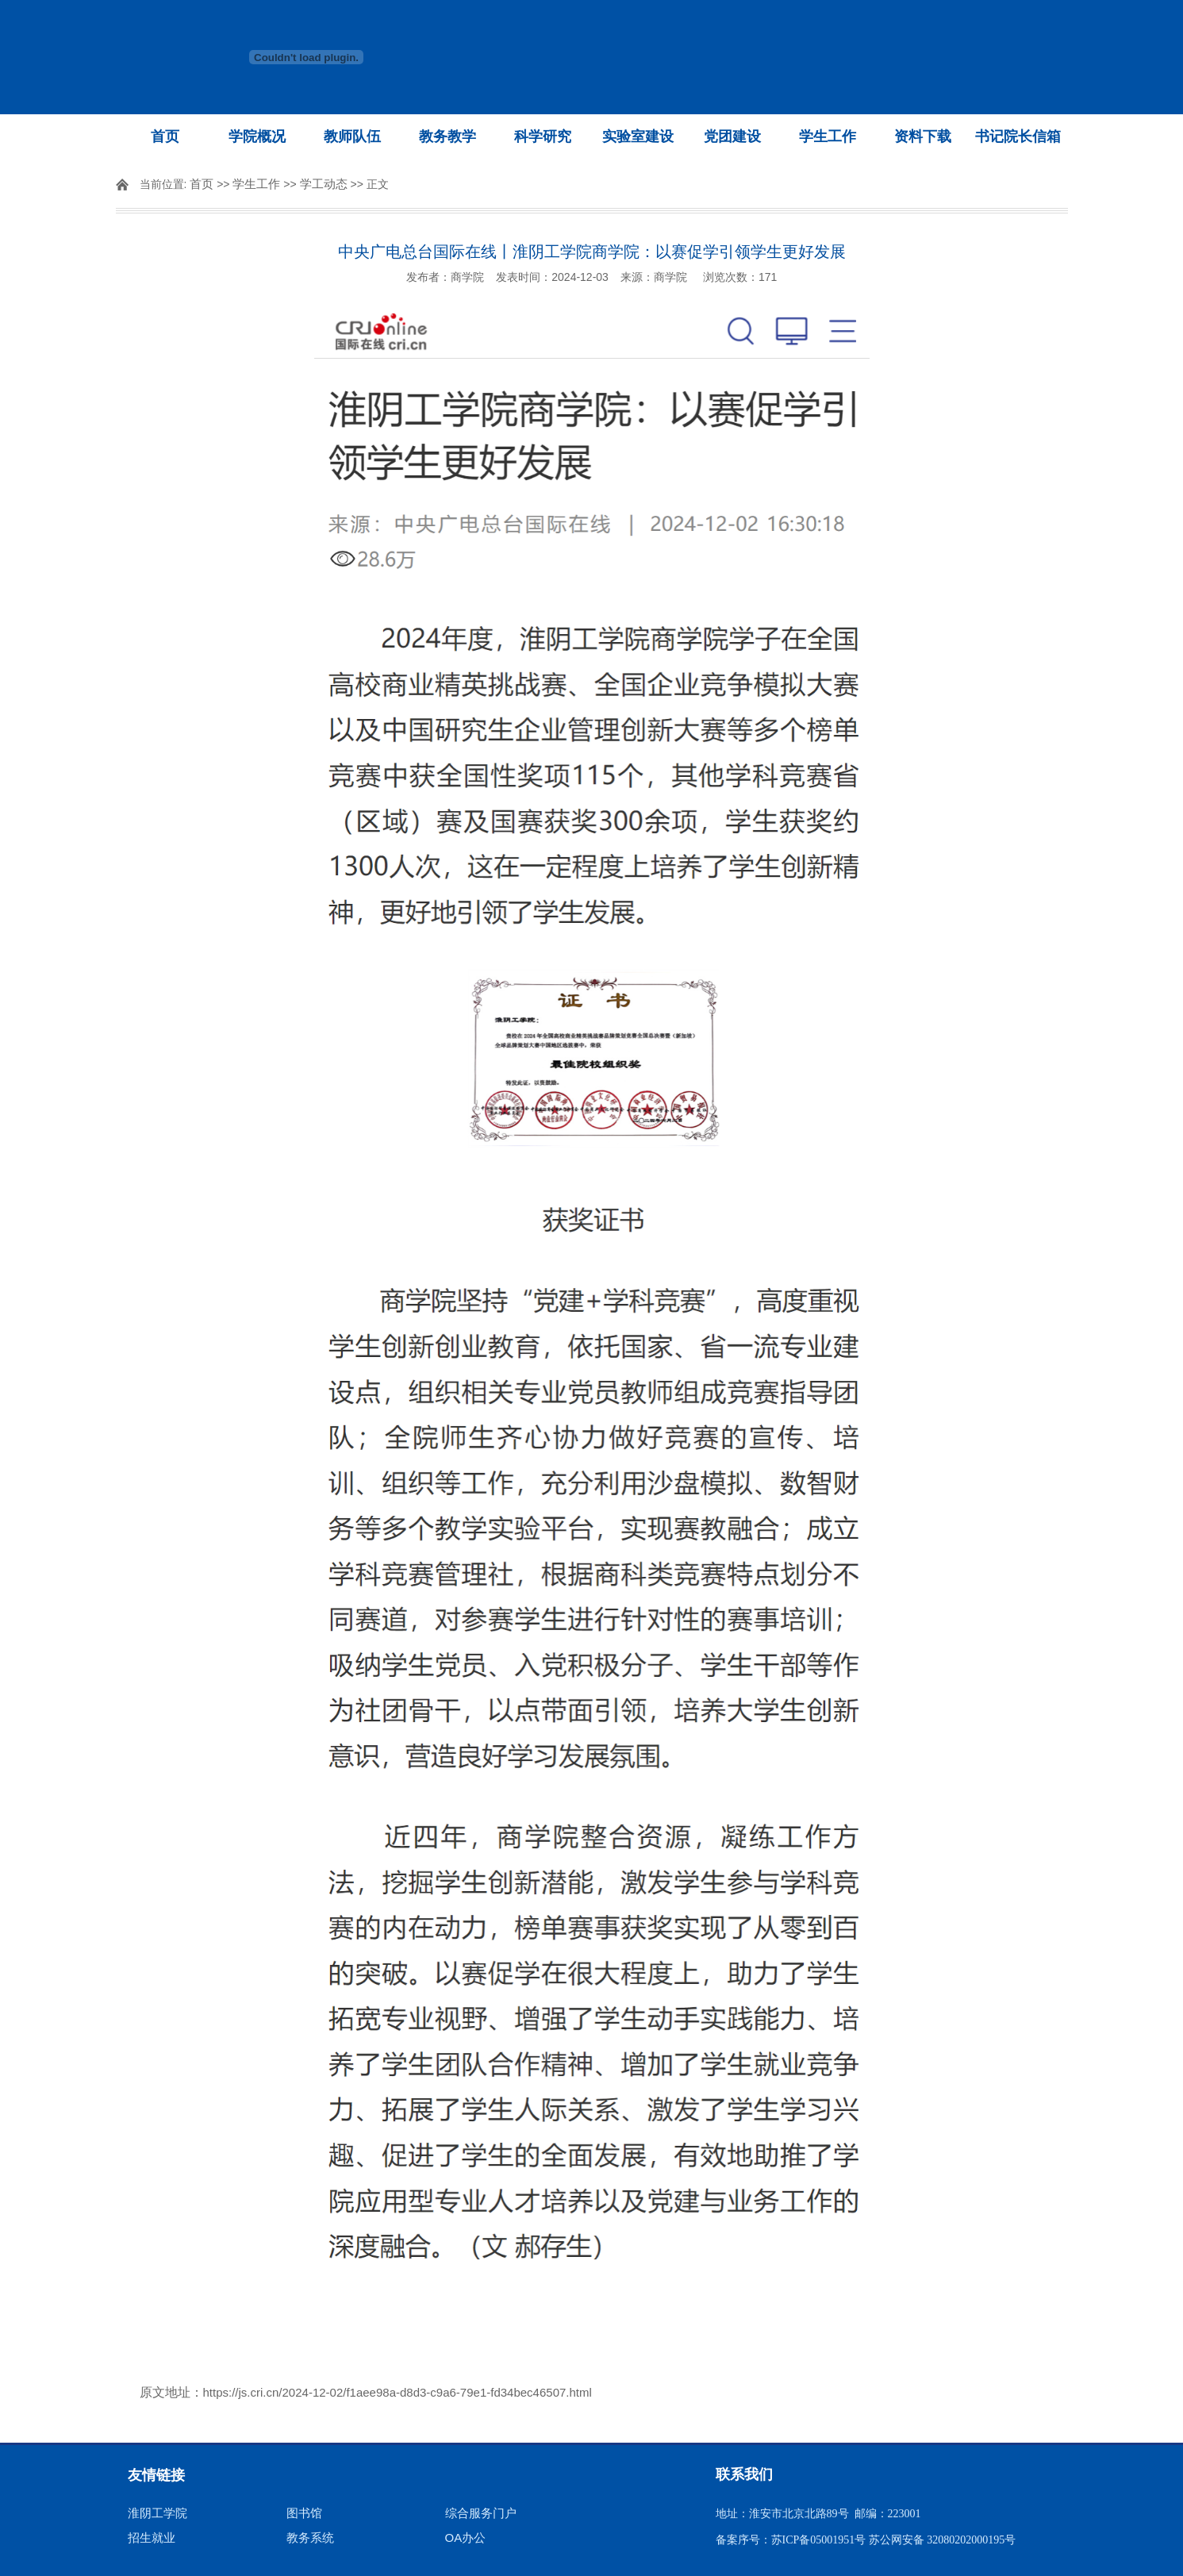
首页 (165, 136)
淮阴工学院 (157, 2513)
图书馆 (304, 2513)
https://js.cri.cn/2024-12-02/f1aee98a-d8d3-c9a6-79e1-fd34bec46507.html (397, 2392)
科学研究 (542, 136)
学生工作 (827, 136)
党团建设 (732, 136)
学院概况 (257, 136)
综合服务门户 (481, 2513)
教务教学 (447, 136)
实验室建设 (638, 136)
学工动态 (324, 183)
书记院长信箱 (1018, 136)
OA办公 (465, 2537)
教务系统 (310, 2537)
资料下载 (922, 136)
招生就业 (151, 2537)
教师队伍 (352, 136)
